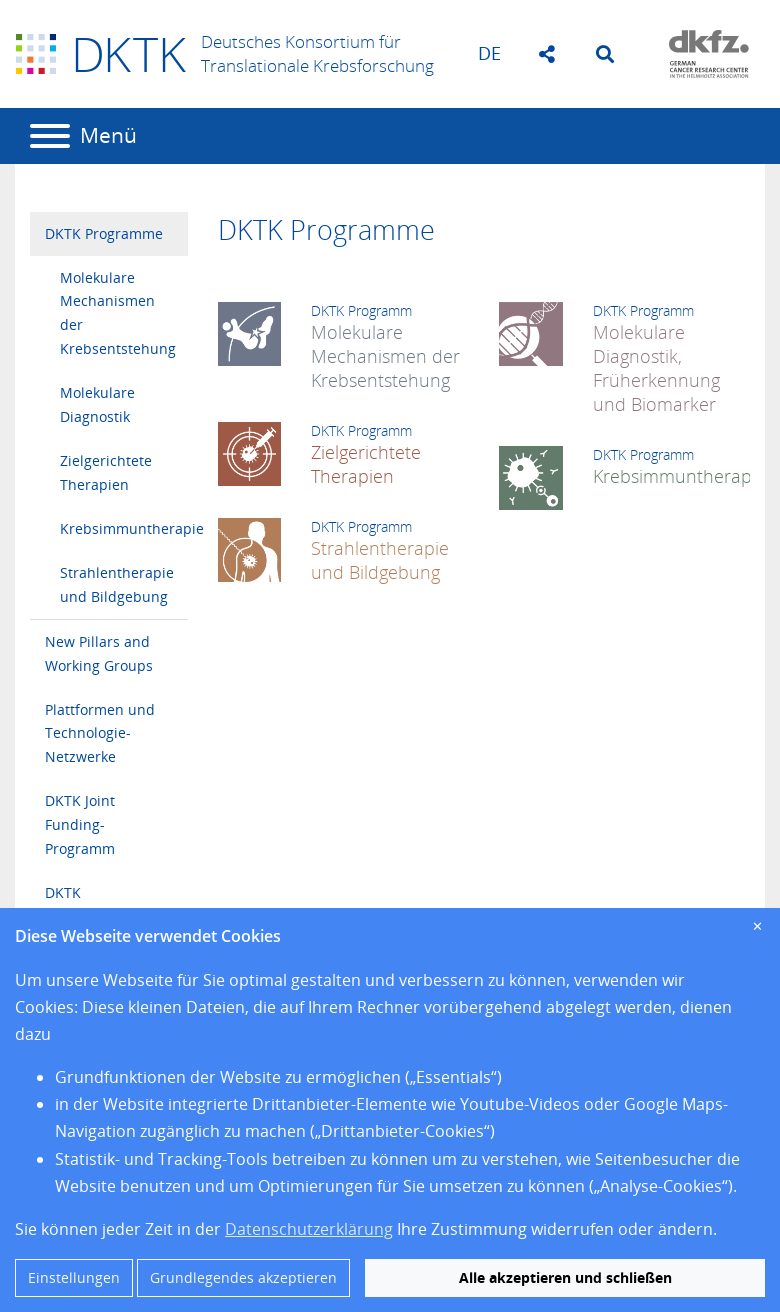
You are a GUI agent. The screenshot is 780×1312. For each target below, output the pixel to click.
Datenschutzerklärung (309, 1229)
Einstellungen (74, 1277)
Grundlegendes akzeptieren (243, 1277)
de (489, 53)
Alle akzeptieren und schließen (565, 1277)
